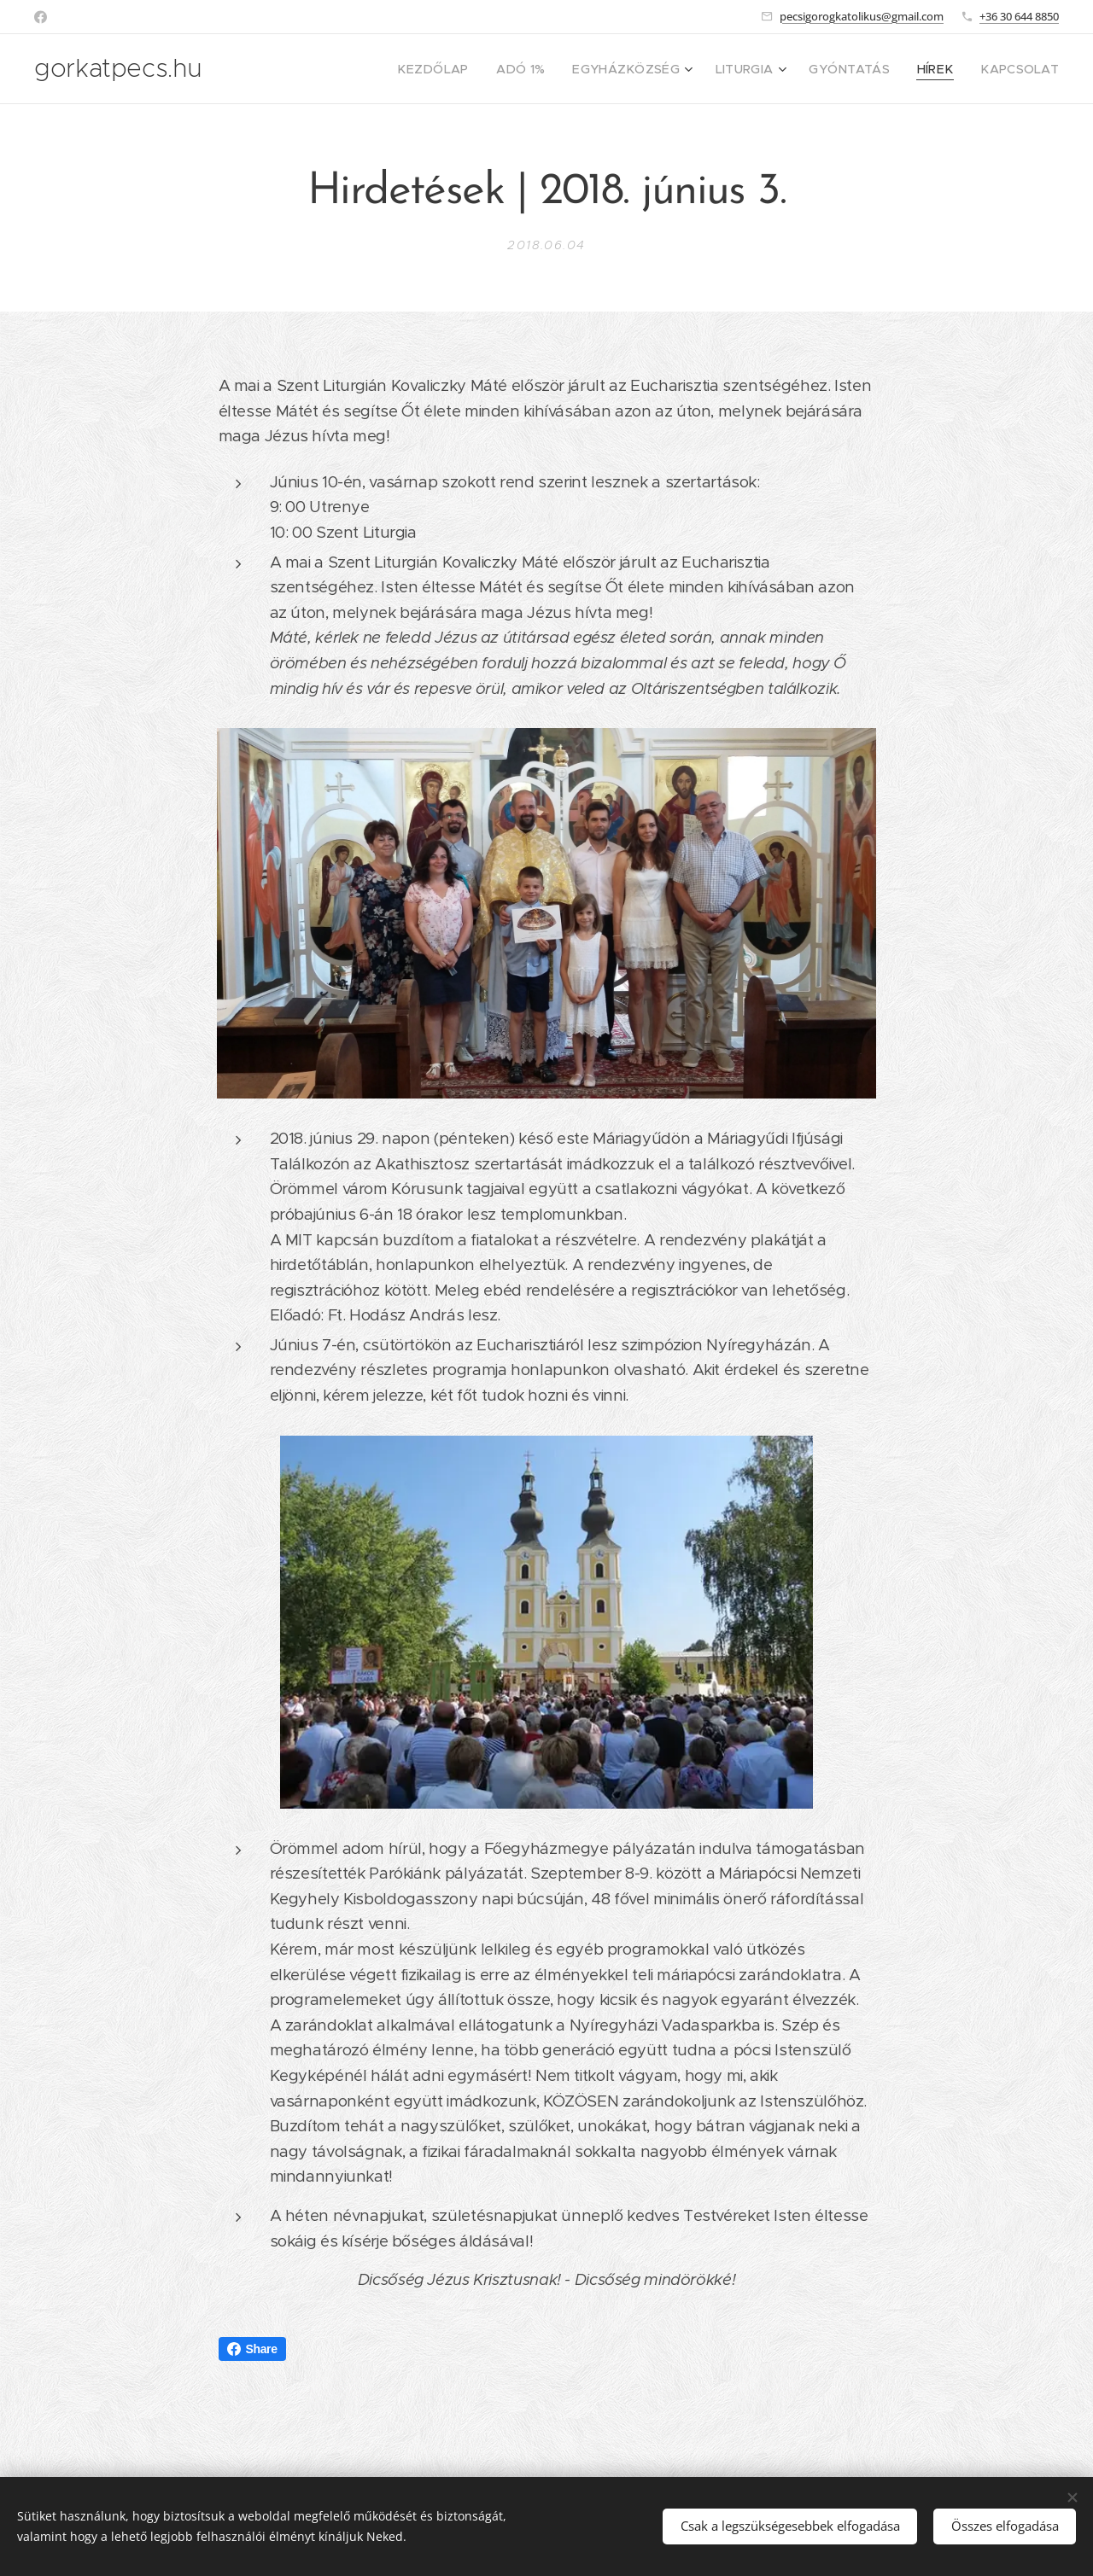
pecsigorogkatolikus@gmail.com (862, 16)
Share (252, 2349)
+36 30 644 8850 (1019, 16)
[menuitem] (479, 69)
